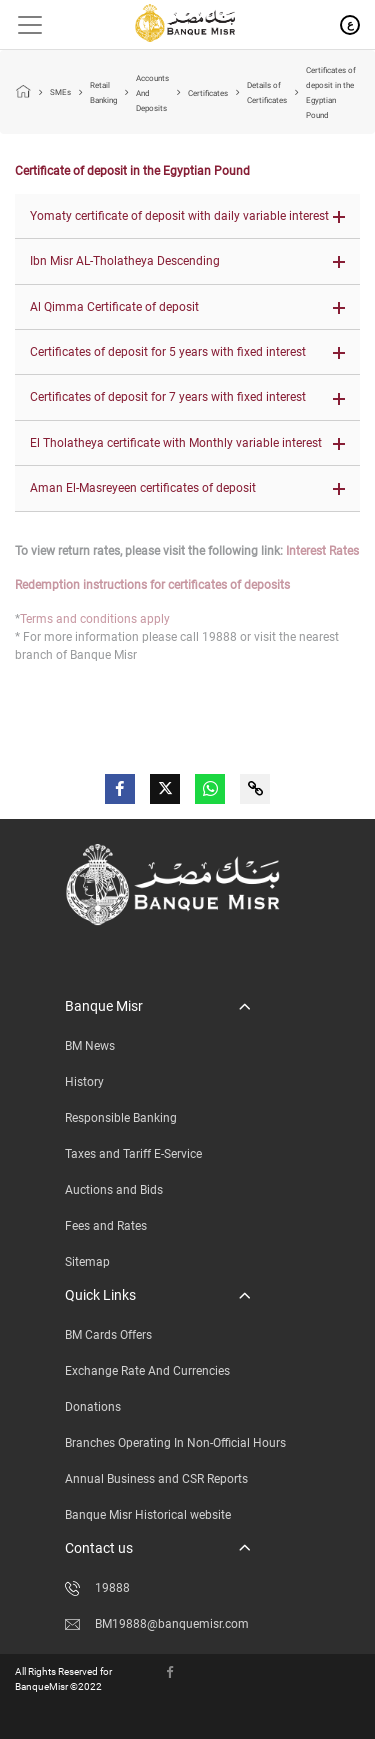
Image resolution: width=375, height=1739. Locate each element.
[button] (187, 216)
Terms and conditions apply (95, 619)
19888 (97, 1588)
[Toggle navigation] (22, 25)
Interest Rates (322, 551)
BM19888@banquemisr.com (157, 1624)
